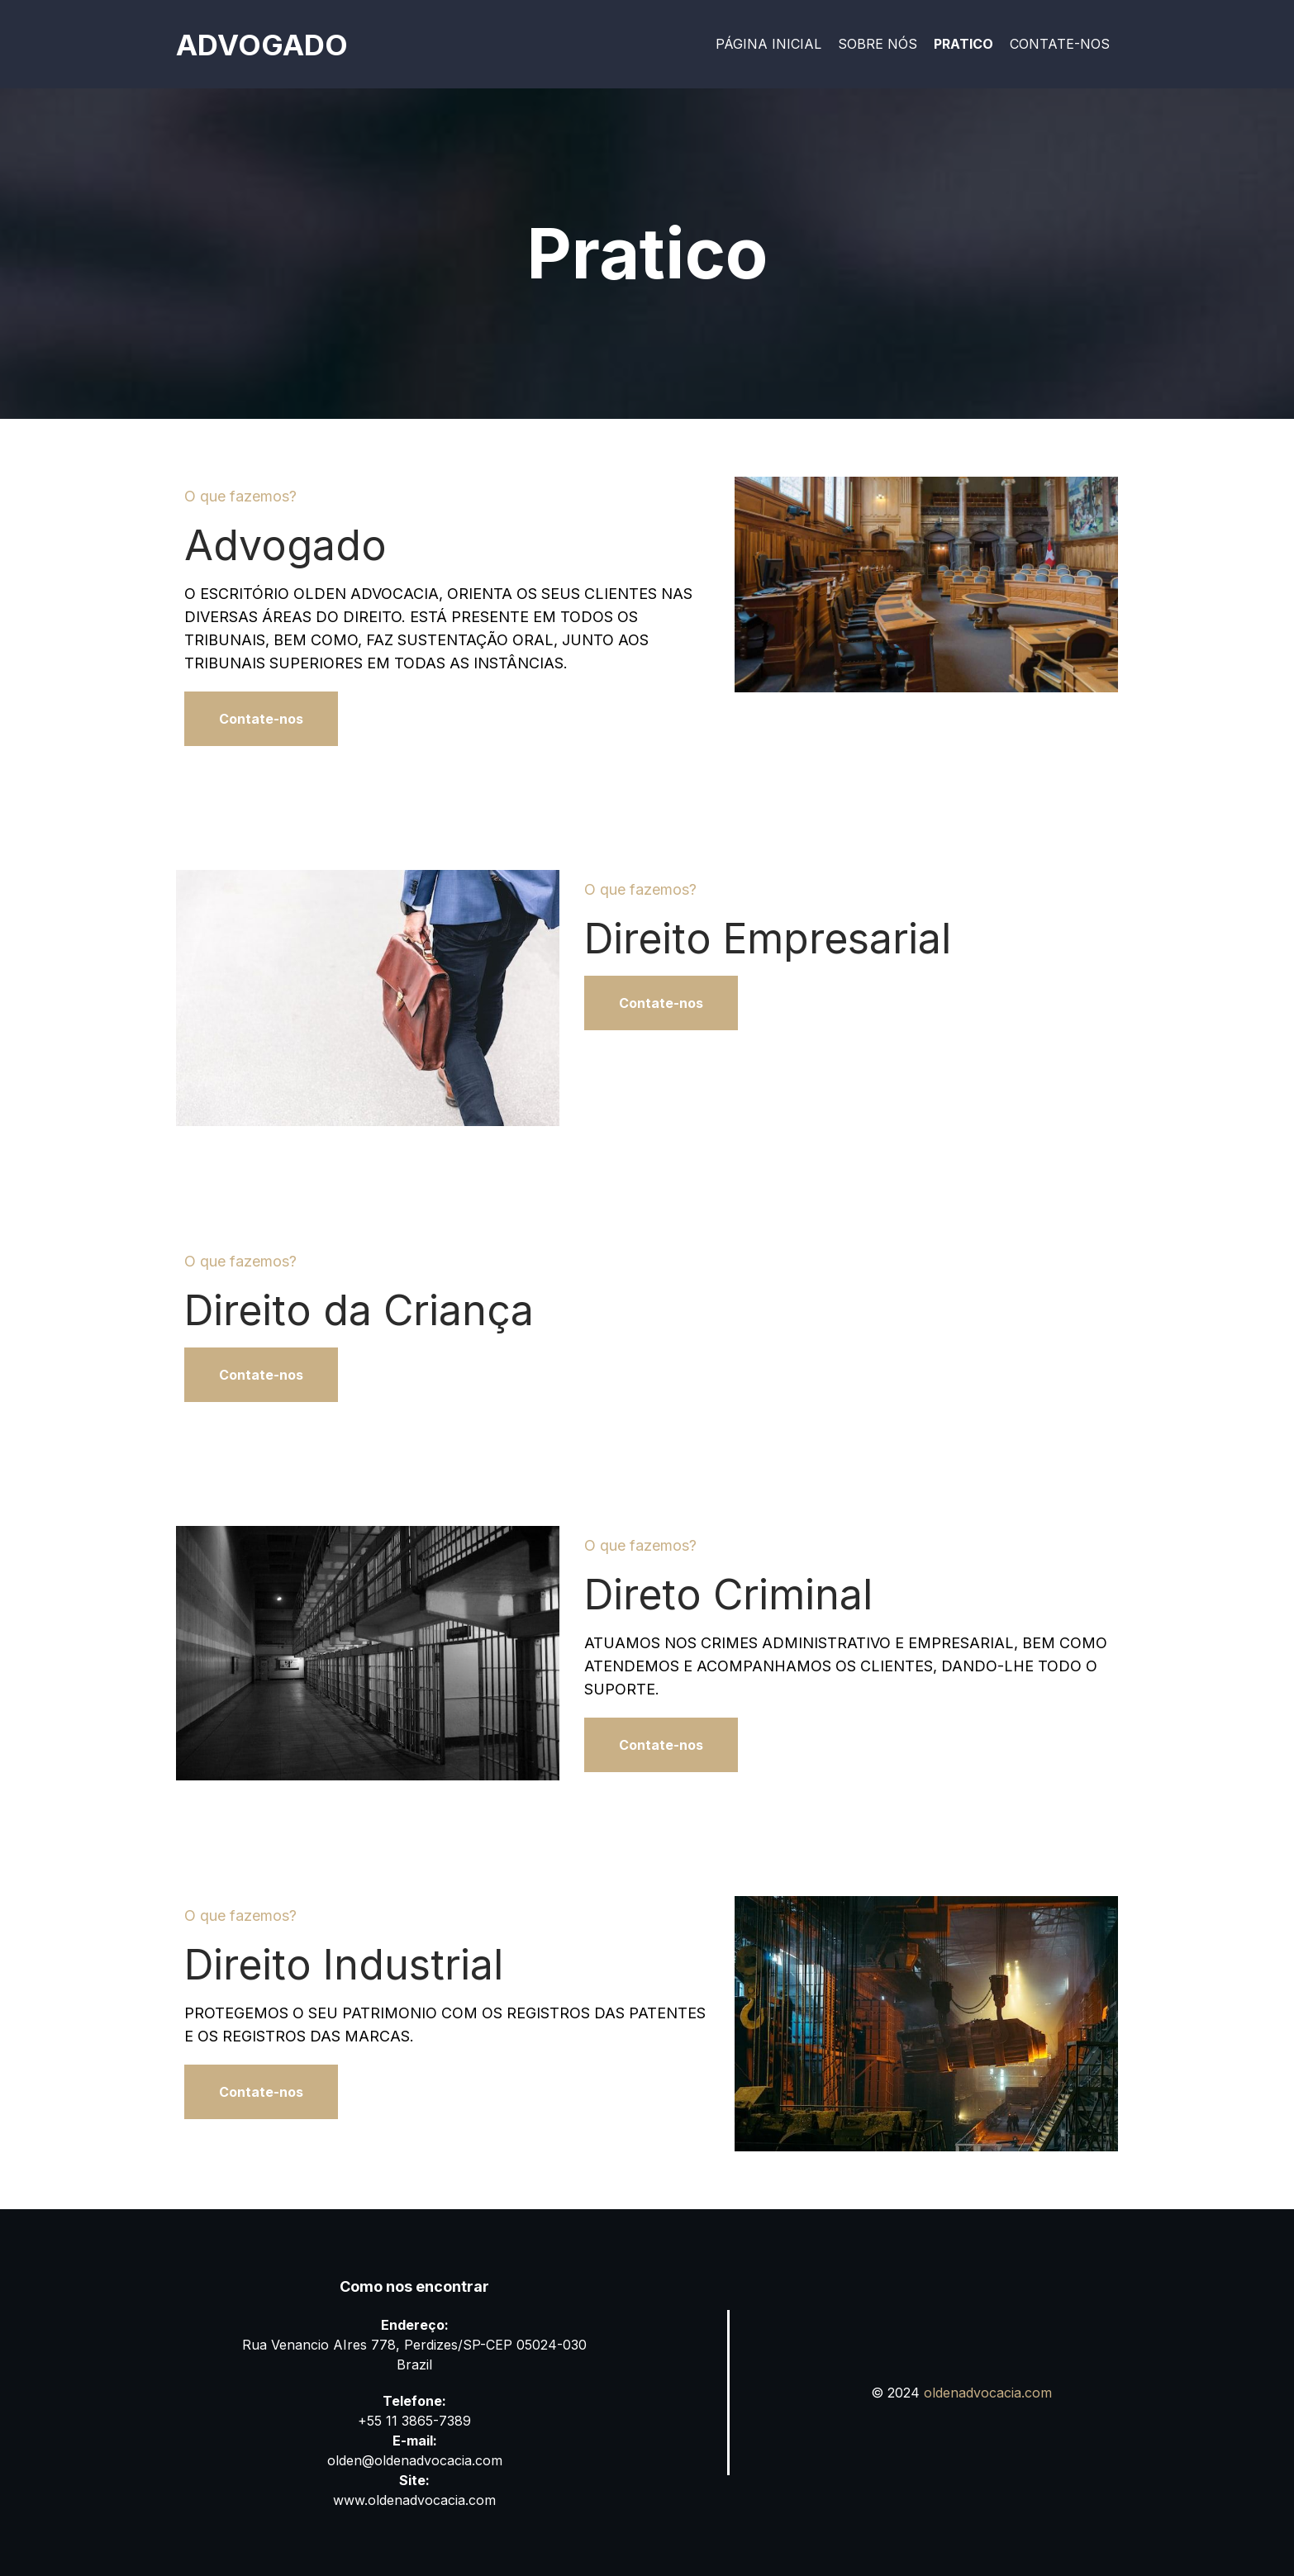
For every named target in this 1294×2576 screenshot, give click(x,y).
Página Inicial (768, 44)
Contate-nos (1060, 44)
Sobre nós (877, 44)
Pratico (963, 44)
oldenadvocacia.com (988, 2392)
